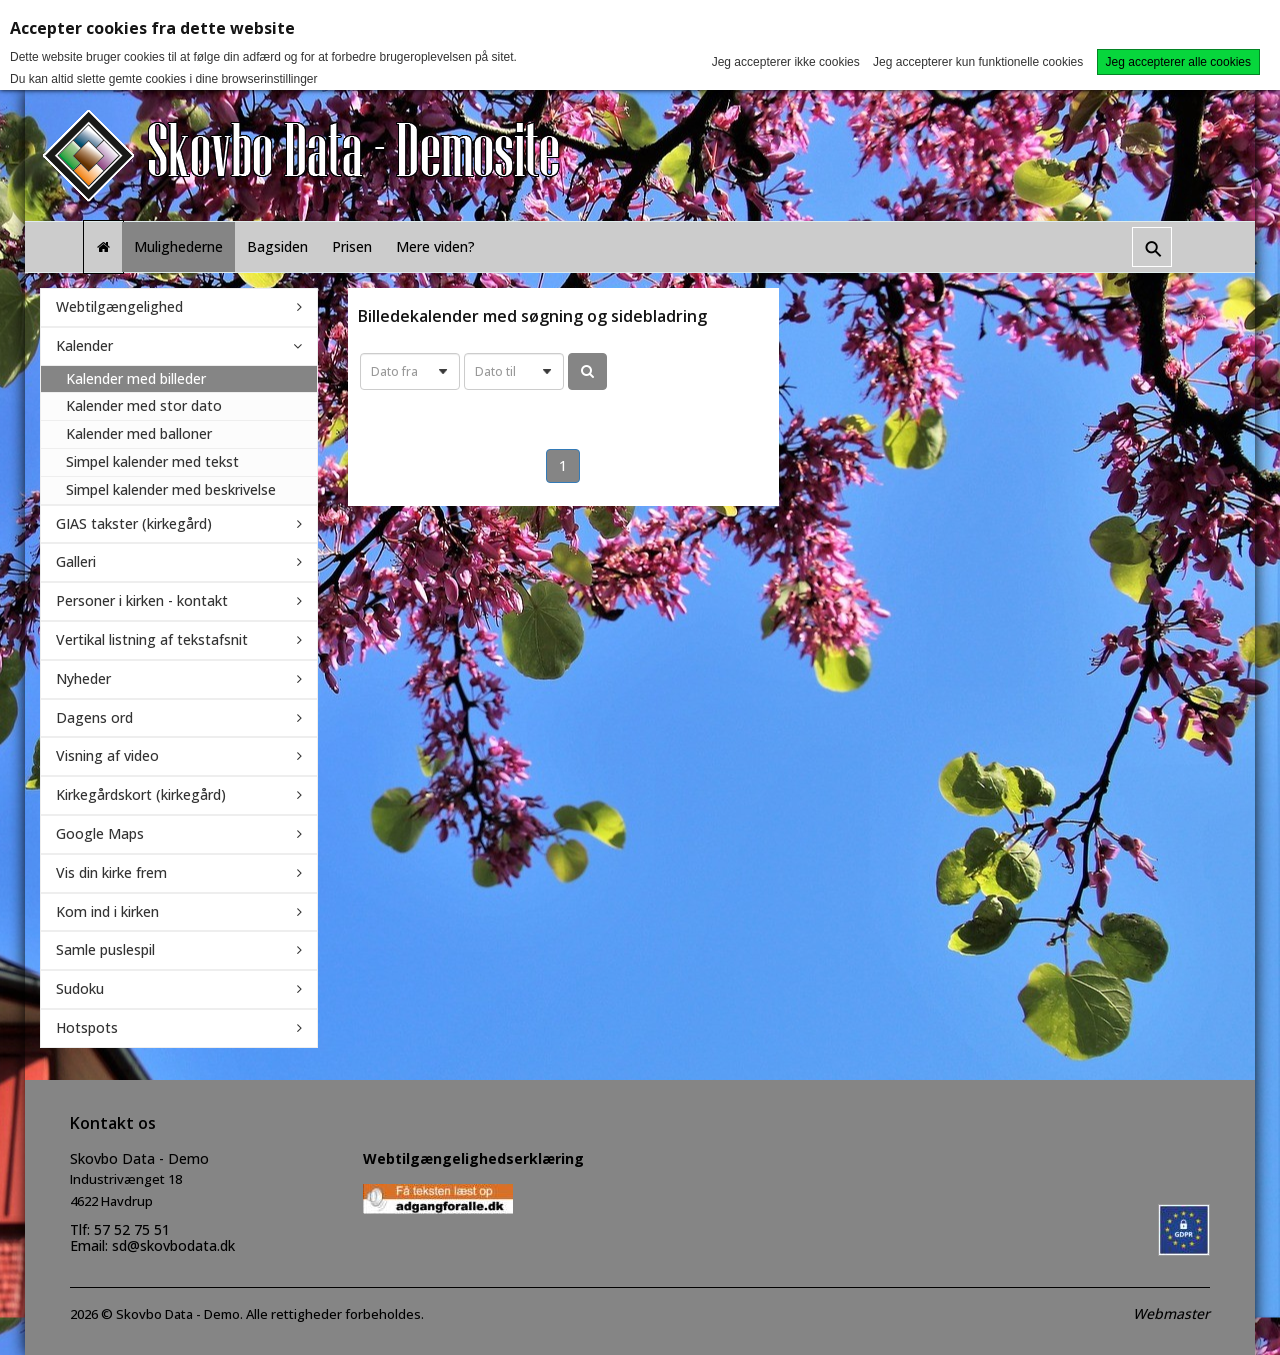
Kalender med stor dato (144, 405)
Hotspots (87, 1027)
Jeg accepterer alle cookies (1178, 62)
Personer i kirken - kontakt (142, 600)
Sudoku (80, 988)
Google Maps (100, 833)
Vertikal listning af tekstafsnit (152, 639)
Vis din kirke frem (111, 872)
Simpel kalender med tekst (152, 461)
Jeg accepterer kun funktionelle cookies (978, 62)
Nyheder (83, 678)
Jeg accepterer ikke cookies (786, 62)
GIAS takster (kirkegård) (134, 523)
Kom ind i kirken (107, 911)
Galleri (76, 561)
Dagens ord (94, 717)
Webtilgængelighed (119, 306)
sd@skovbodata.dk (173, 1245)
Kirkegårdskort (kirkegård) (141, 794)
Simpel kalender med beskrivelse (171, 489)
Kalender (84, 345)
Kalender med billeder (136, 378)
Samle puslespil (105, 949)
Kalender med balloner (139, 433)
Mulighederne (178, 246)
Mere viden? (435, 246)
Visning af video (107, 755)
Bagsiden (277, 246)
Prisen (352, 246)
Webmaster (1171, 1313)
